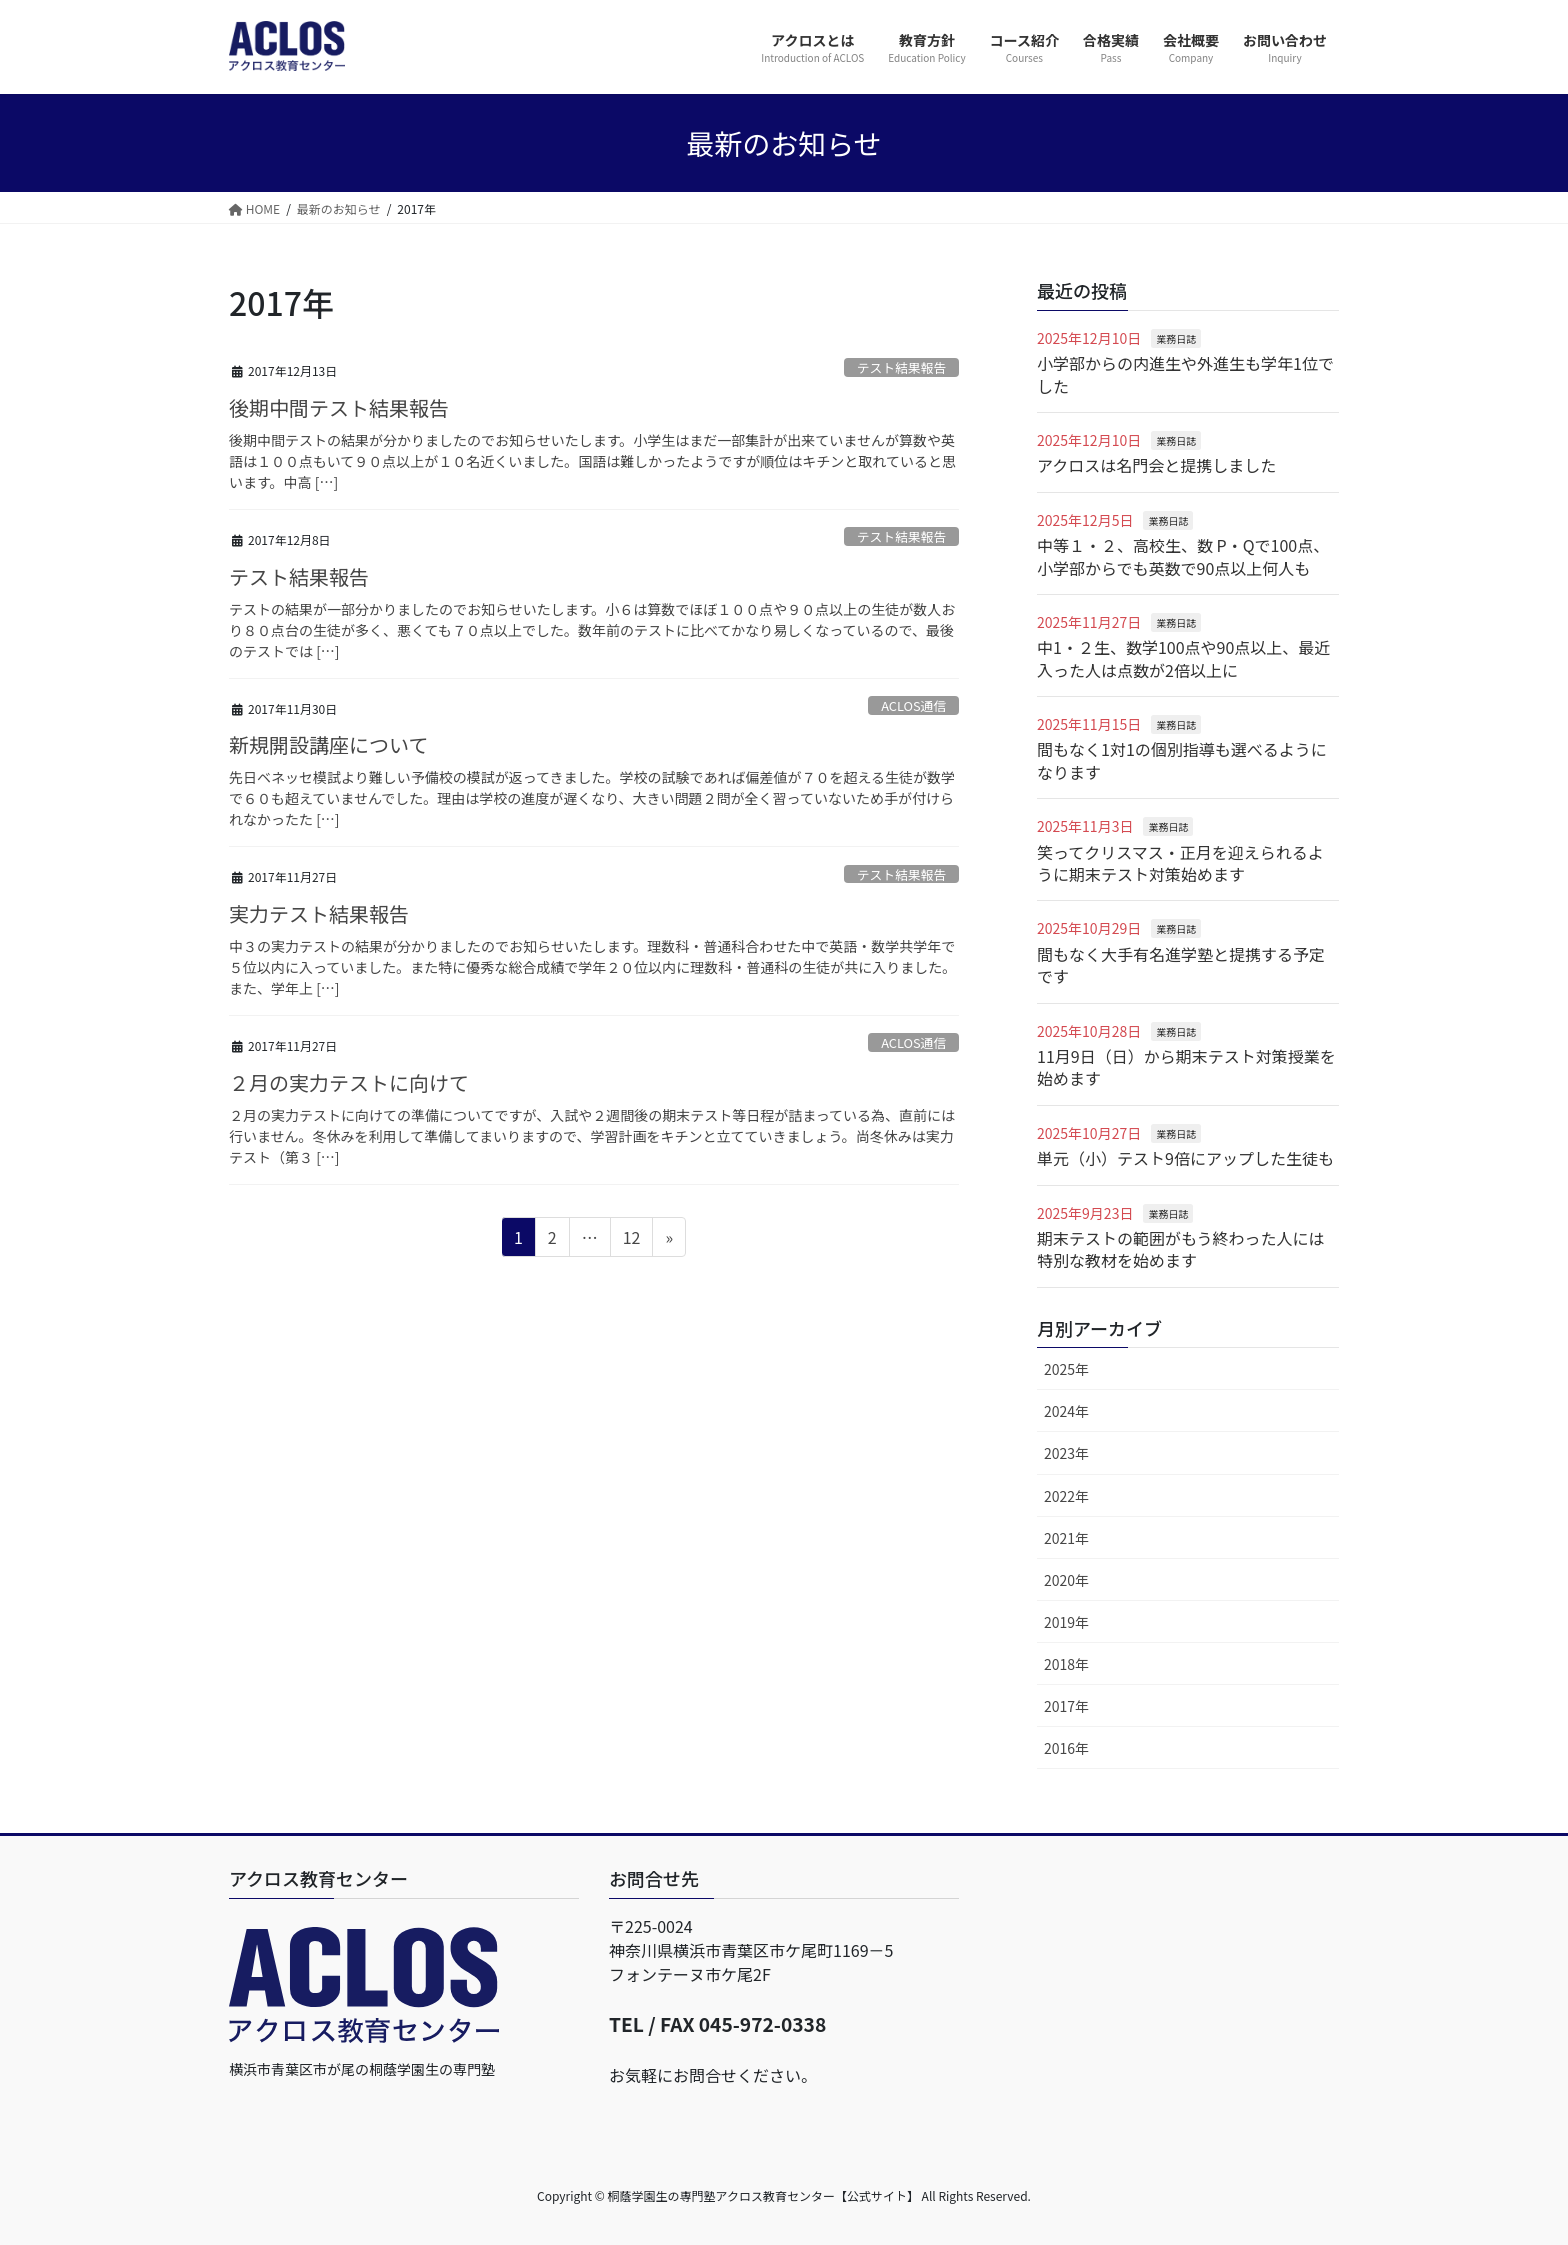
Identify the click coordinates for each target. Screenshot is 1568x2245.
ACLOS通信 (913, 705)
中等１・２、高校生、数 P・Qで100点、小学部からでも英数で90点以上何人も (1183, 556)
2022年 (1066, 1496)
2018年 (1066, 1664)
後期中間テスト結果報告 (339, 407)
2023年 (1066, 1453)
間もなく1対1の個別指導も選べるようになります (1182, 760)
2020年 (1066, 1580)
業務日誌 (1176, 338)
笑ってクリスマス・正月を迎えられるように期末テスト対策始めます (1180, 863)
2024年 (1066, 1411)
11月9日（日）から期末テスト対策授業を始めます (1186, 1067)
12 (631, 1240)
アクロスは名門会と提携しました (1156, 465)
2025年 (1066, 1369)
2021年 (1066, 1538)
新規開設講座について (328, 744)
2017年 (1066, 1706)
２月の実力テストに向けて (349, 1082)
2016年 (1066, 1748)
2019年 (1066, 1622)
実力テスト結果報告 (319, 913)
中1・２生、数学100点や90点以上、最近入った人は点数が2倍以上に (1183, 658)
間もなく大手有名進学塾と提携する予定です (1181, 965)
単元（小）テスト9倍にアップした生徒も (1185, 1158)
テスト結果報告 (902, 367)
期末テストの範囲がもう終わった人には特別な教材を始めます (1181, 1249)
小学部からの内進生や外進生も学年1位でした (1185, 374)
